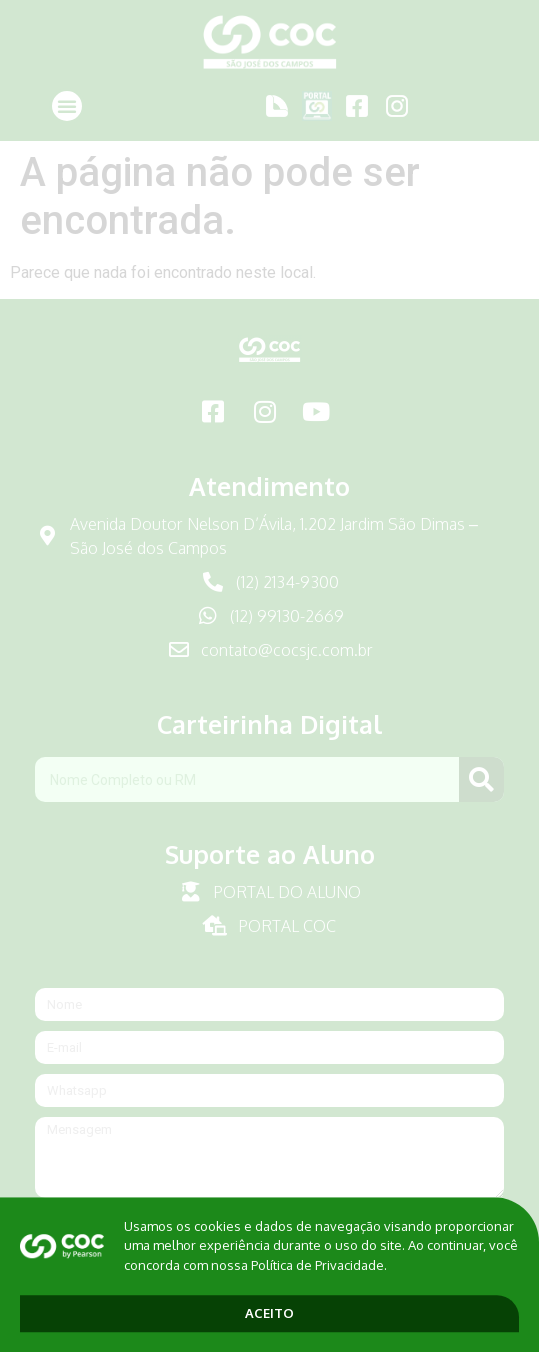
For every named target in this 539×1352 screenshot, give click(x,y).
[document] (269, 676)
